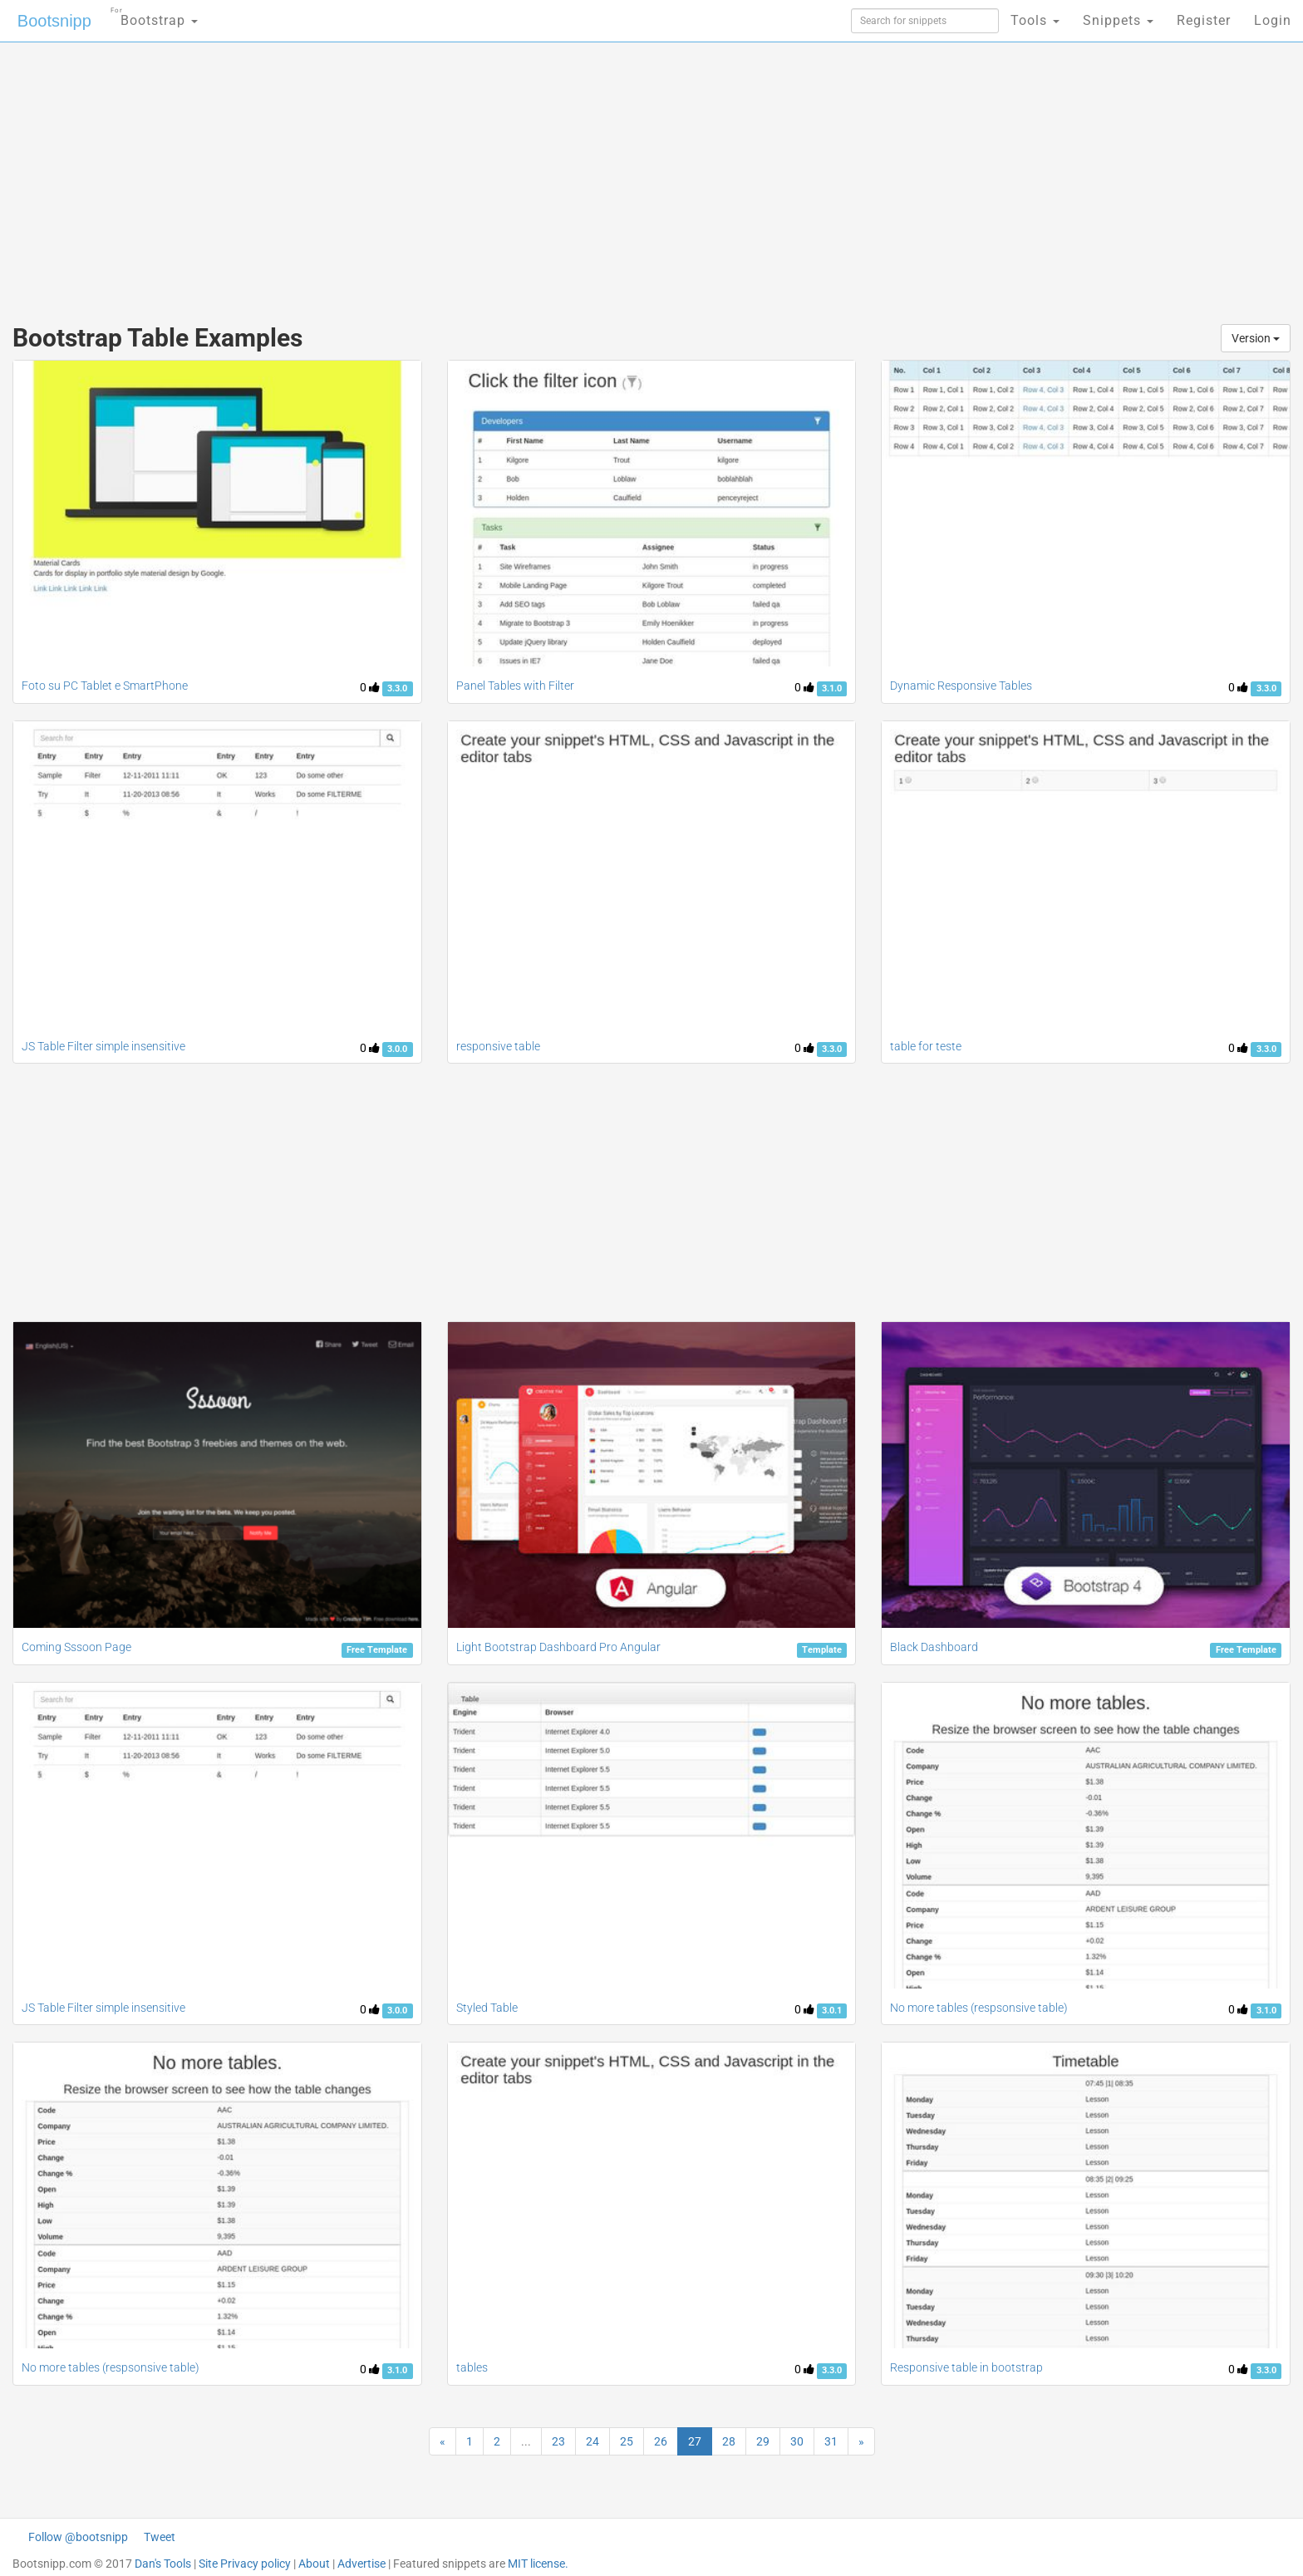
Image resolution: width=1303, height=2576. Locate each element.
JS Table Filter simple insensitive (103, 1046)
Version (1256, 338)
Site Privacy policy (245, 2563)
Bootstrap (154, 15)
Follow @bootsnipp (78, 2537)
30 (797, 2441)
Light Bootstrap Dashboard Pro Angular (558, 1647)
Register (1204, 20)
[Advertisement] (526, 174)
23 (558, 2441)
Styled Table (487, 2007)
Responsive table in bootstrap (966, 2367)
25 (626, 2441)
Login (1272, 20)
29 (763, 2441)
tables (472, 2367)
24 (592, 2441)
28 (728, 2441)
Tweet (159, 2537)
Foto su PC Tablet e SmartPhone (105, 685)
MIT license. (538, 2563)
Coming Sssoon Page (76, 1647)
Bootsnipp (54, 21)
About (314, 2563)
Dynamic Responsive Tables (961, 685)
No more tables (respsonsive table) (979, 2007)
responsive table (498, 1046)
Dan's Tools (163, 2563)
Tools (1035, 20)
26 (660, 2441)
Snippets (1118, 20)
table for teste (925, 1046)
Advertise (361, 2563)
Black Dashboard (934, 1647)
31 (831, 2441)
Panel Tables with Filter (515, 685)
